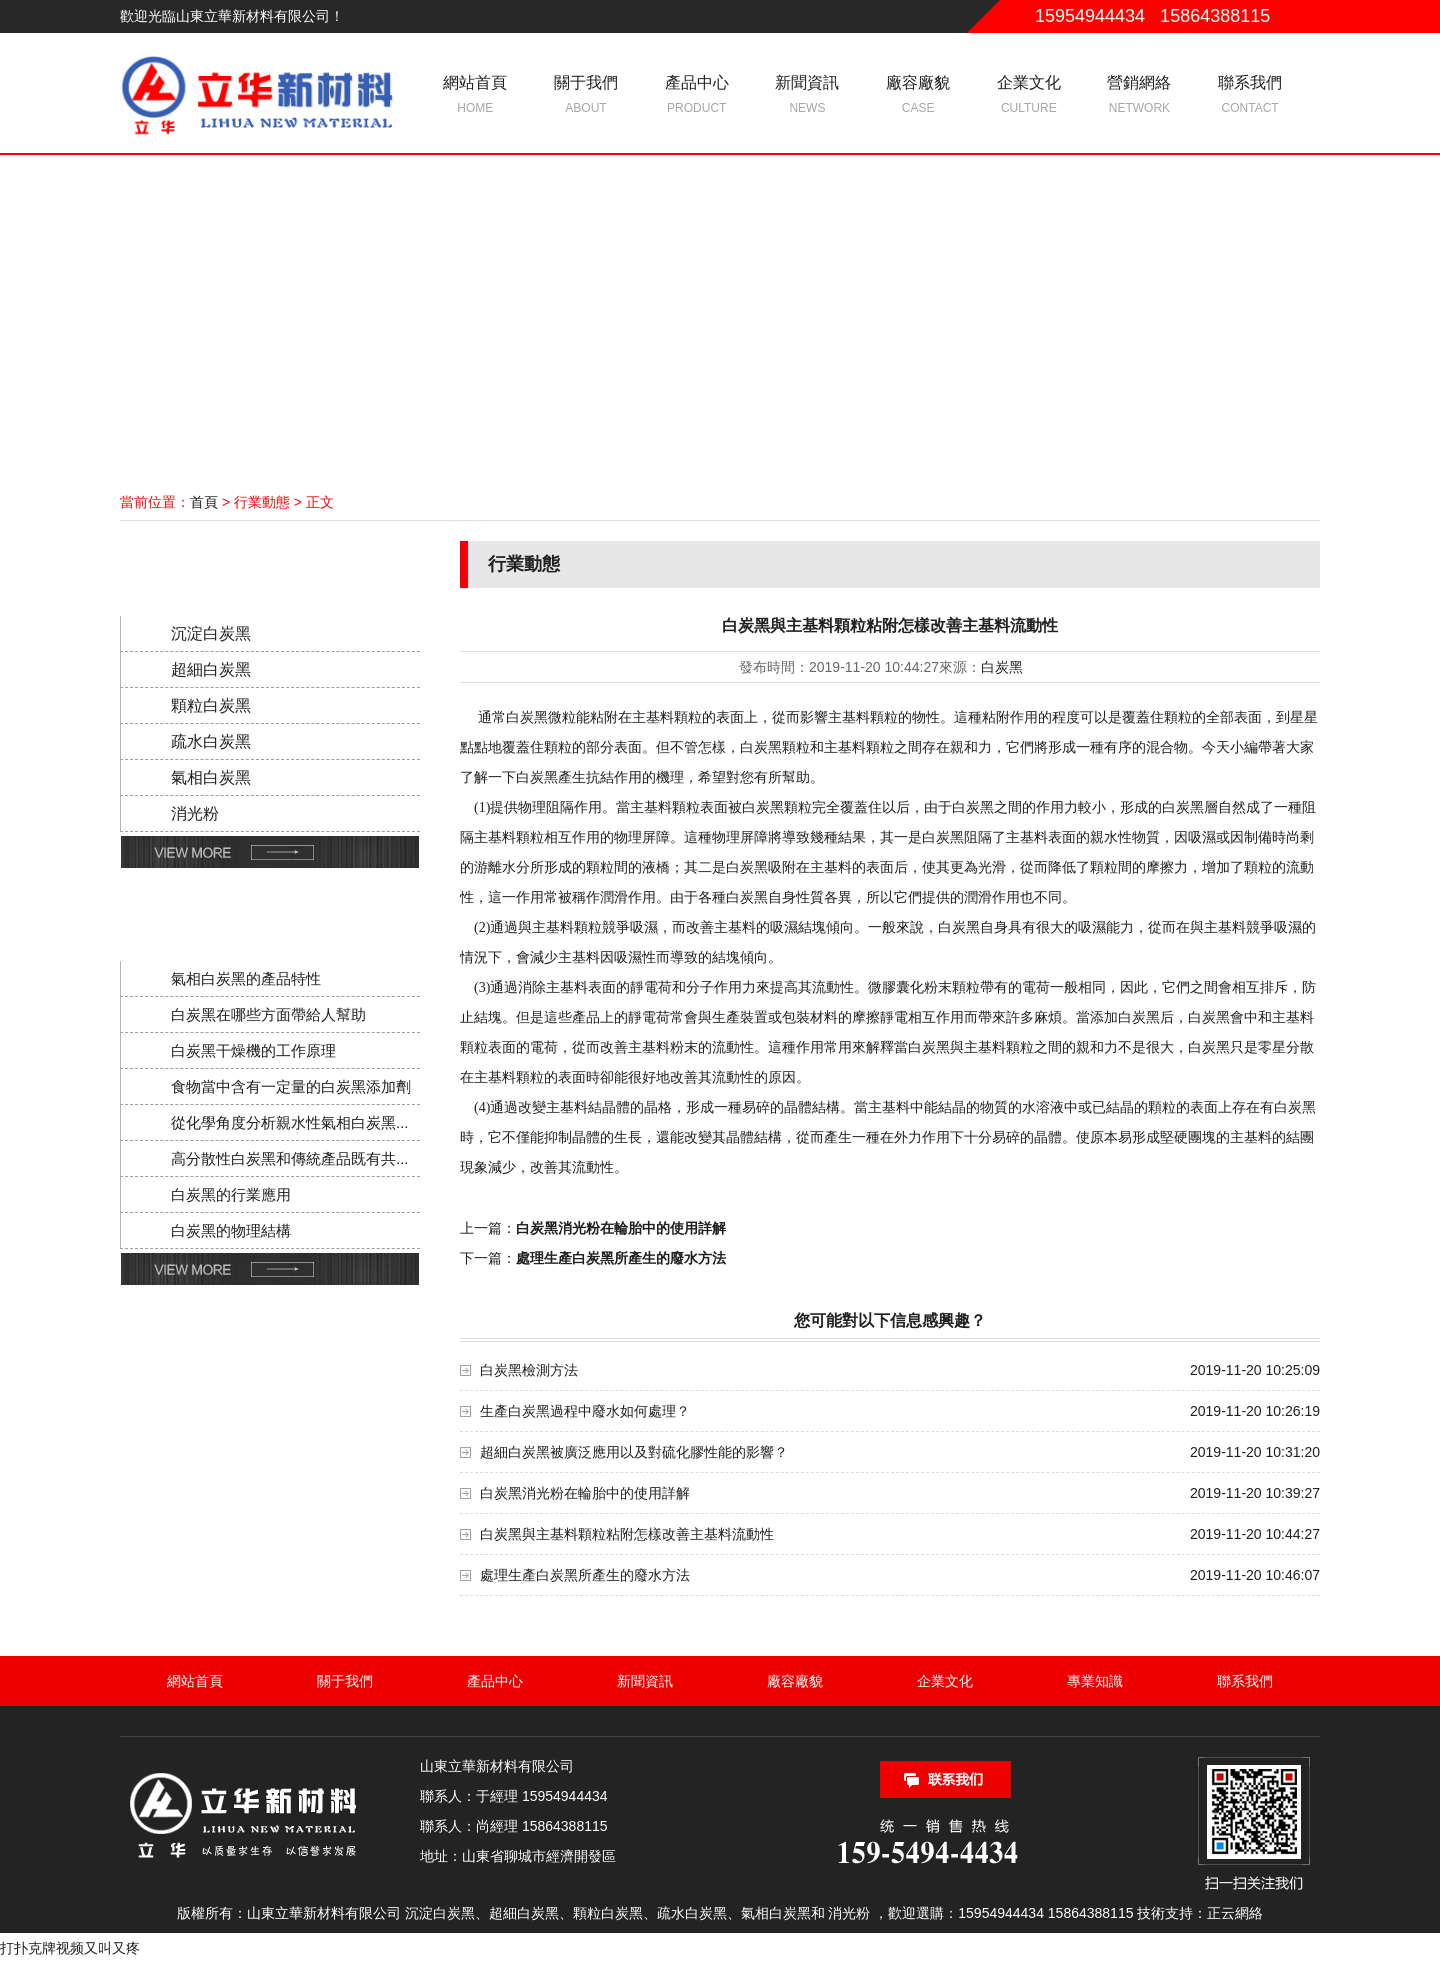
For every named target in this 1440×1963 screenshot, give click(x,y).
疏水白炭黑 (211, 741)
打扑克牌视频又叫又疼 (70, 1948)
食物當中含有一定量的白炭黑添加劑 (291, 1086)
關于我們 (586, 96)
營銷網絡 (1139, 96)
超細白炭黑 (211, 669)
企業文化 (1028, 96)
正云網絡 (1235, 1913)
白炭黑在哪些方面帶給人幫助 (268, 1014)
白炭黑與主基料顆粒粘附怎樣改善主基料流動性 (627, 1534)
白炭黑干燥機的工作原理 (253, 1050)
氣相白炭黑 (211, 777)
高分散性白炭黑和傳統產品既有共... (290, 1158)
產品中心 (696, 96)
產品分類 (264, 564)
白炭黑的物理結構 (231, 1230)
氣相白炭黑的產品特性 (246, 978)
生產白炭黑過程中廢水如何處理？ (585, 1411)
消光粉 (195, 813)
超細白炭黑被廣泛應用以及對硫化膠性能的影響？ (634, 1452)
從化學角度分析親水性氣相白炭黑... (290, 1122)
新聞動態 (264, 909)
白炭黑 (1002, 667)
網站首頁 (475, 96)
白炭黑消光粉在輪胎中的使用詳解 (585, 1493)
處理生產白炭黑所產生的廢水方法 (585, 1575)
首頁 (204, 502)
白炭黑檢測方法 (529, 1370)
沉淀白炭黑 (211, 633)
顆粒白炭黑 (211, 705)
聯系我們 (1250, 96)
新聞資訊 (807, 96)
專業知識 (1095, 1681)
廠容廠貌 (918, 96)
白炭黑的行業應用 (231, 1194)
